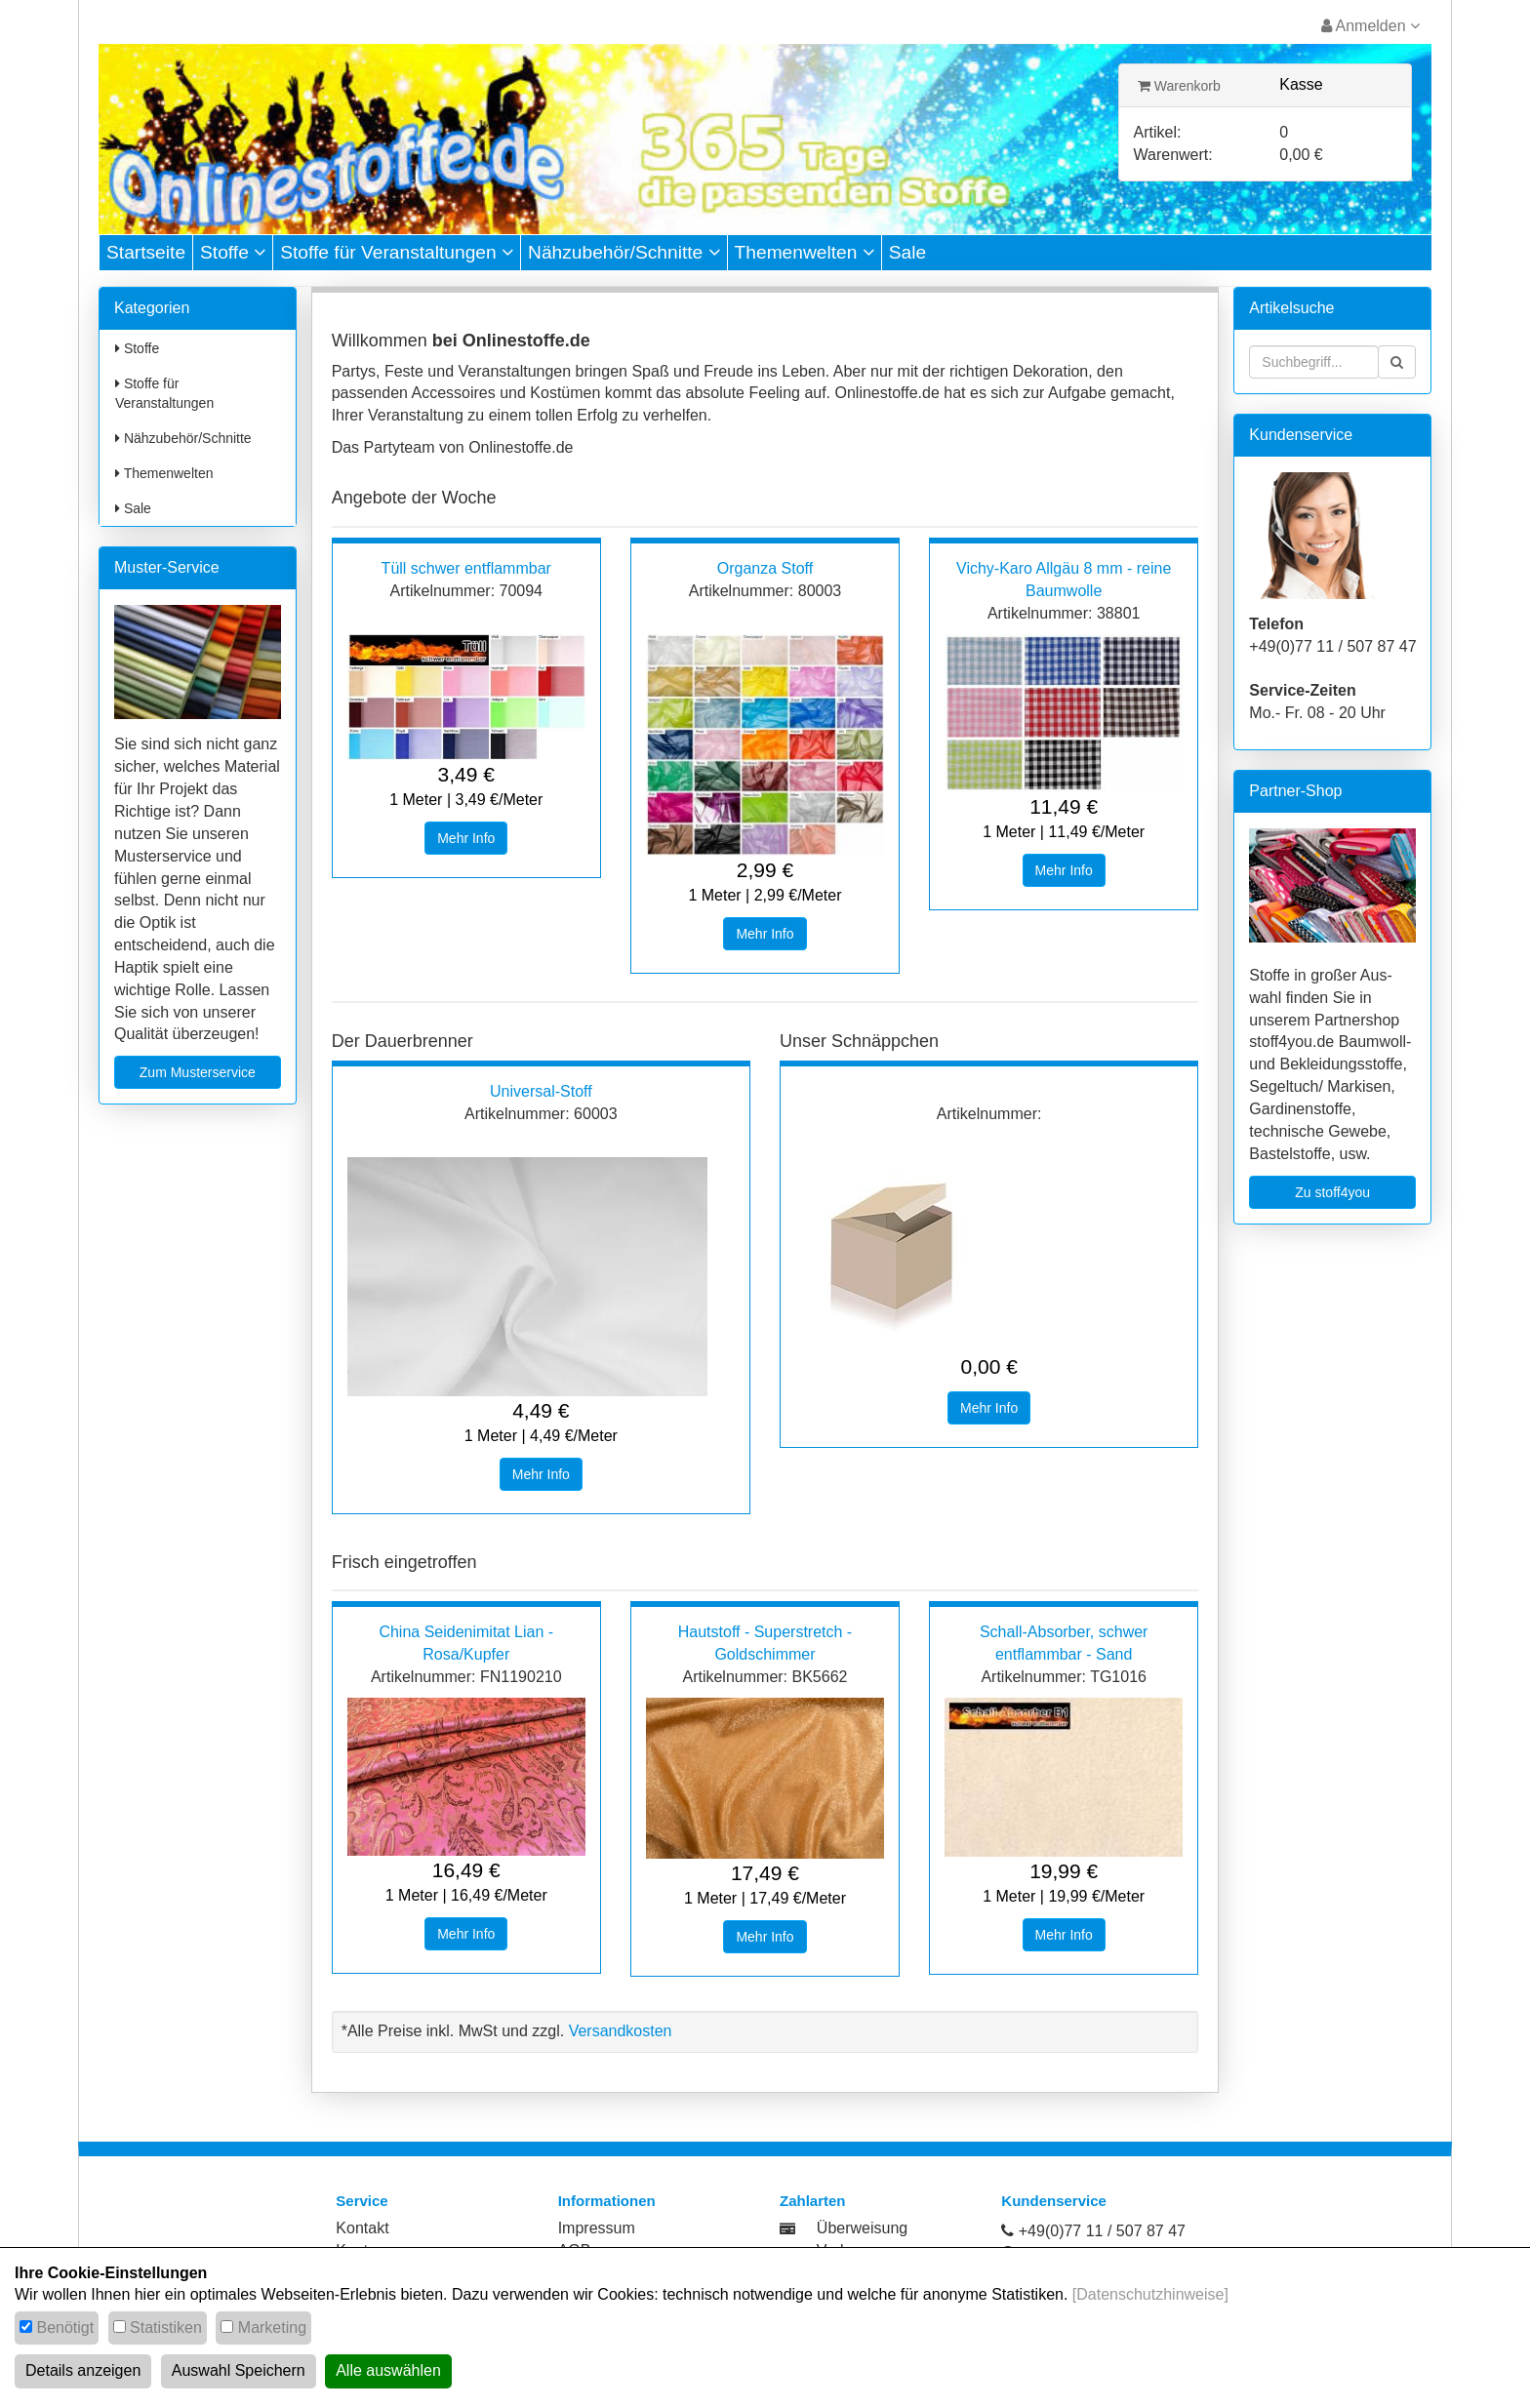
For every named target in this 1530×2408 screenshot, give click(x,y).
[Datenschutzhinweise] (1150, 2294)
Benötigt (65, 2327)
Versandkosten (620, 2031)
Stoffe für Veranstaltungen (396, 252)
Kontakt (362, 2228)
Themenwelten (804, 252)
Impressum (596, 2228)
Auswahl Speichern (238, 2370)
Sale (907, 252)
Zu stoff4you (1332, 1192)
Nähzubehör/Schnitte (624, 252)
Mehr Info (466, 838)
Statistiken (166, 2327)
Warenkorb (1179, 86)
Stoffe (232, 252)
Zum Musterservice (198, 1072)
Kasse (1300, 84)
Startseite (145, 252)
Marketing (272, 2327)
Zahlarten (813, 2200)
